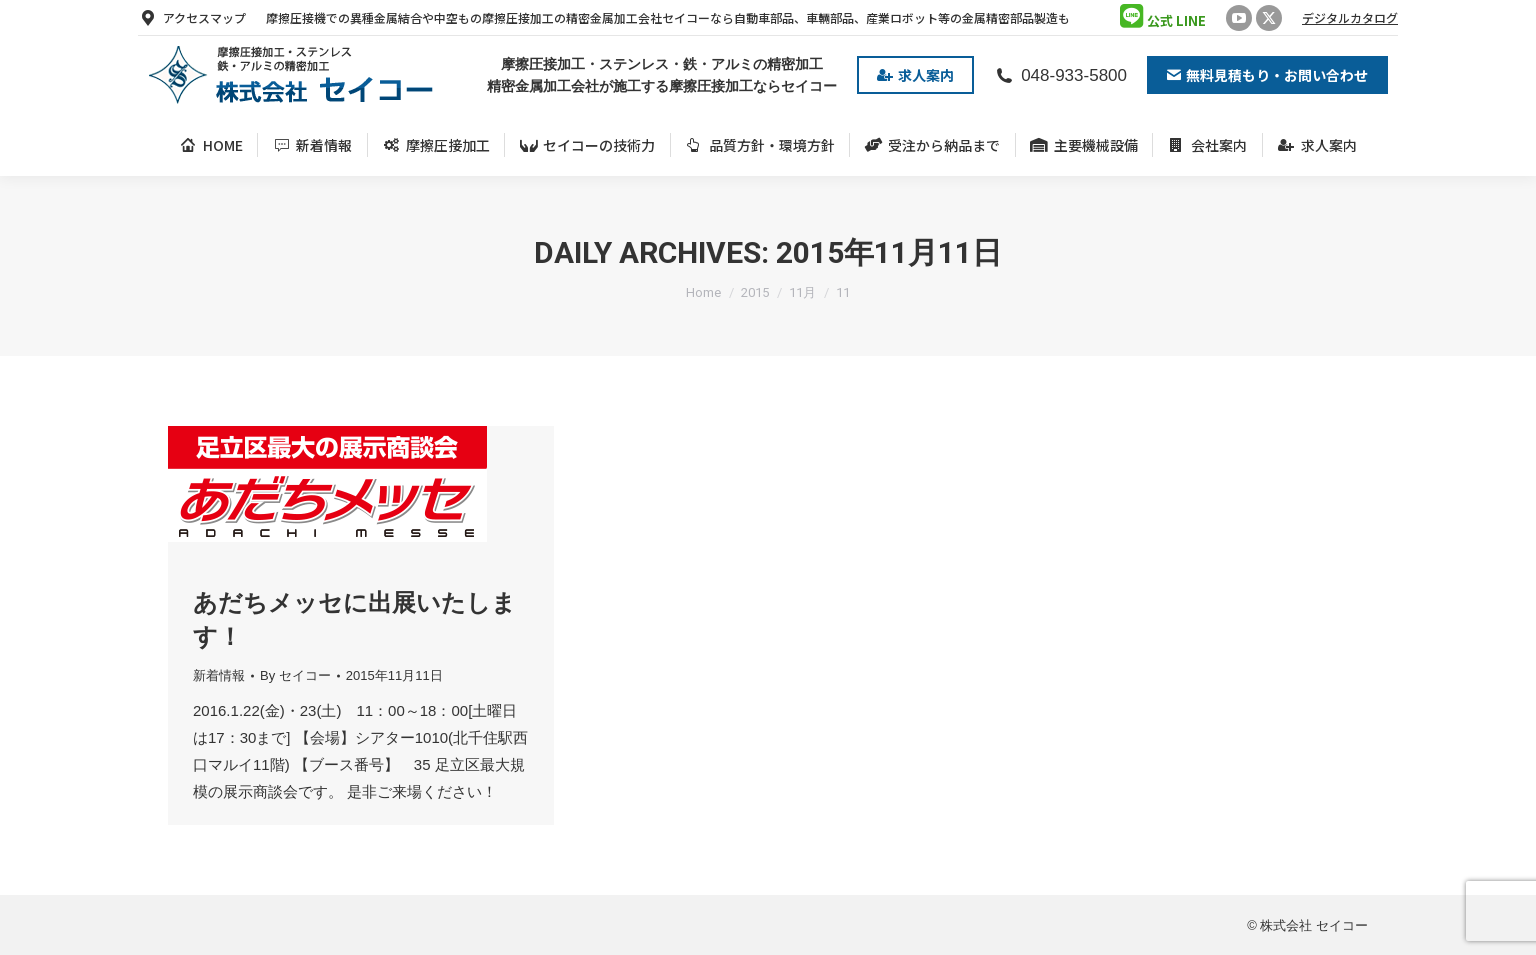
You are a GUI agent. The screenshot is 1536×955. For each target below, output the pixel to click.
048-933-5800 (1060, 75)
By (295, 675)
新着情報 (219, 675)
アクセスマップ (192, 18)
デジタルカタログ (1350, 17)
